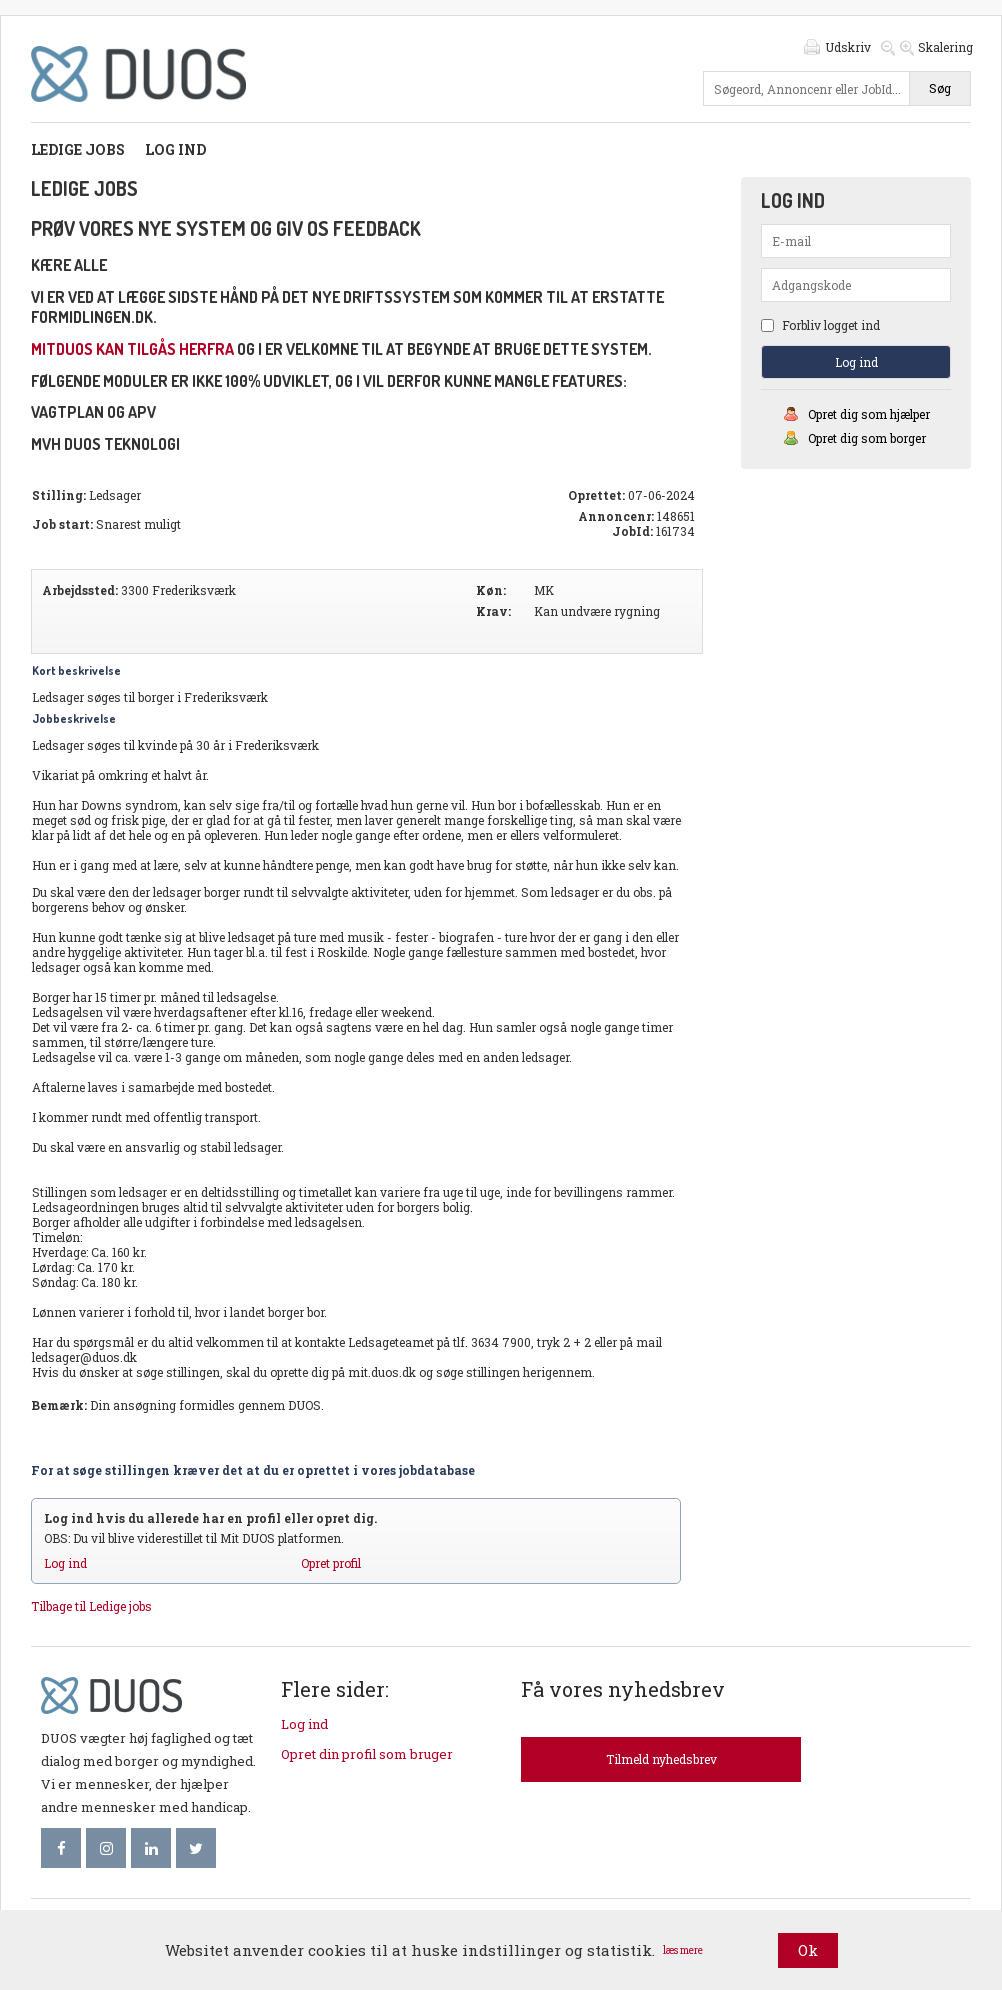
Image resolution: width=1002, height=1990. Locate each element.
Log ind (175, 149)
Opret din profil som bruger (367, 1754)
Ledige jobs (78, 149)
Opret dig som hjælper (869, 414)
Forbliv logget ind (820, 325)
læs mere (683, 1950)
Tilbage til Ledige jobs (91, 1606)
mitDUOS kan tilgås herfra (132, 349)
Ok (808, 1950)
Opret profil (331, 1563)
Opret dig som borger (867, 438)
